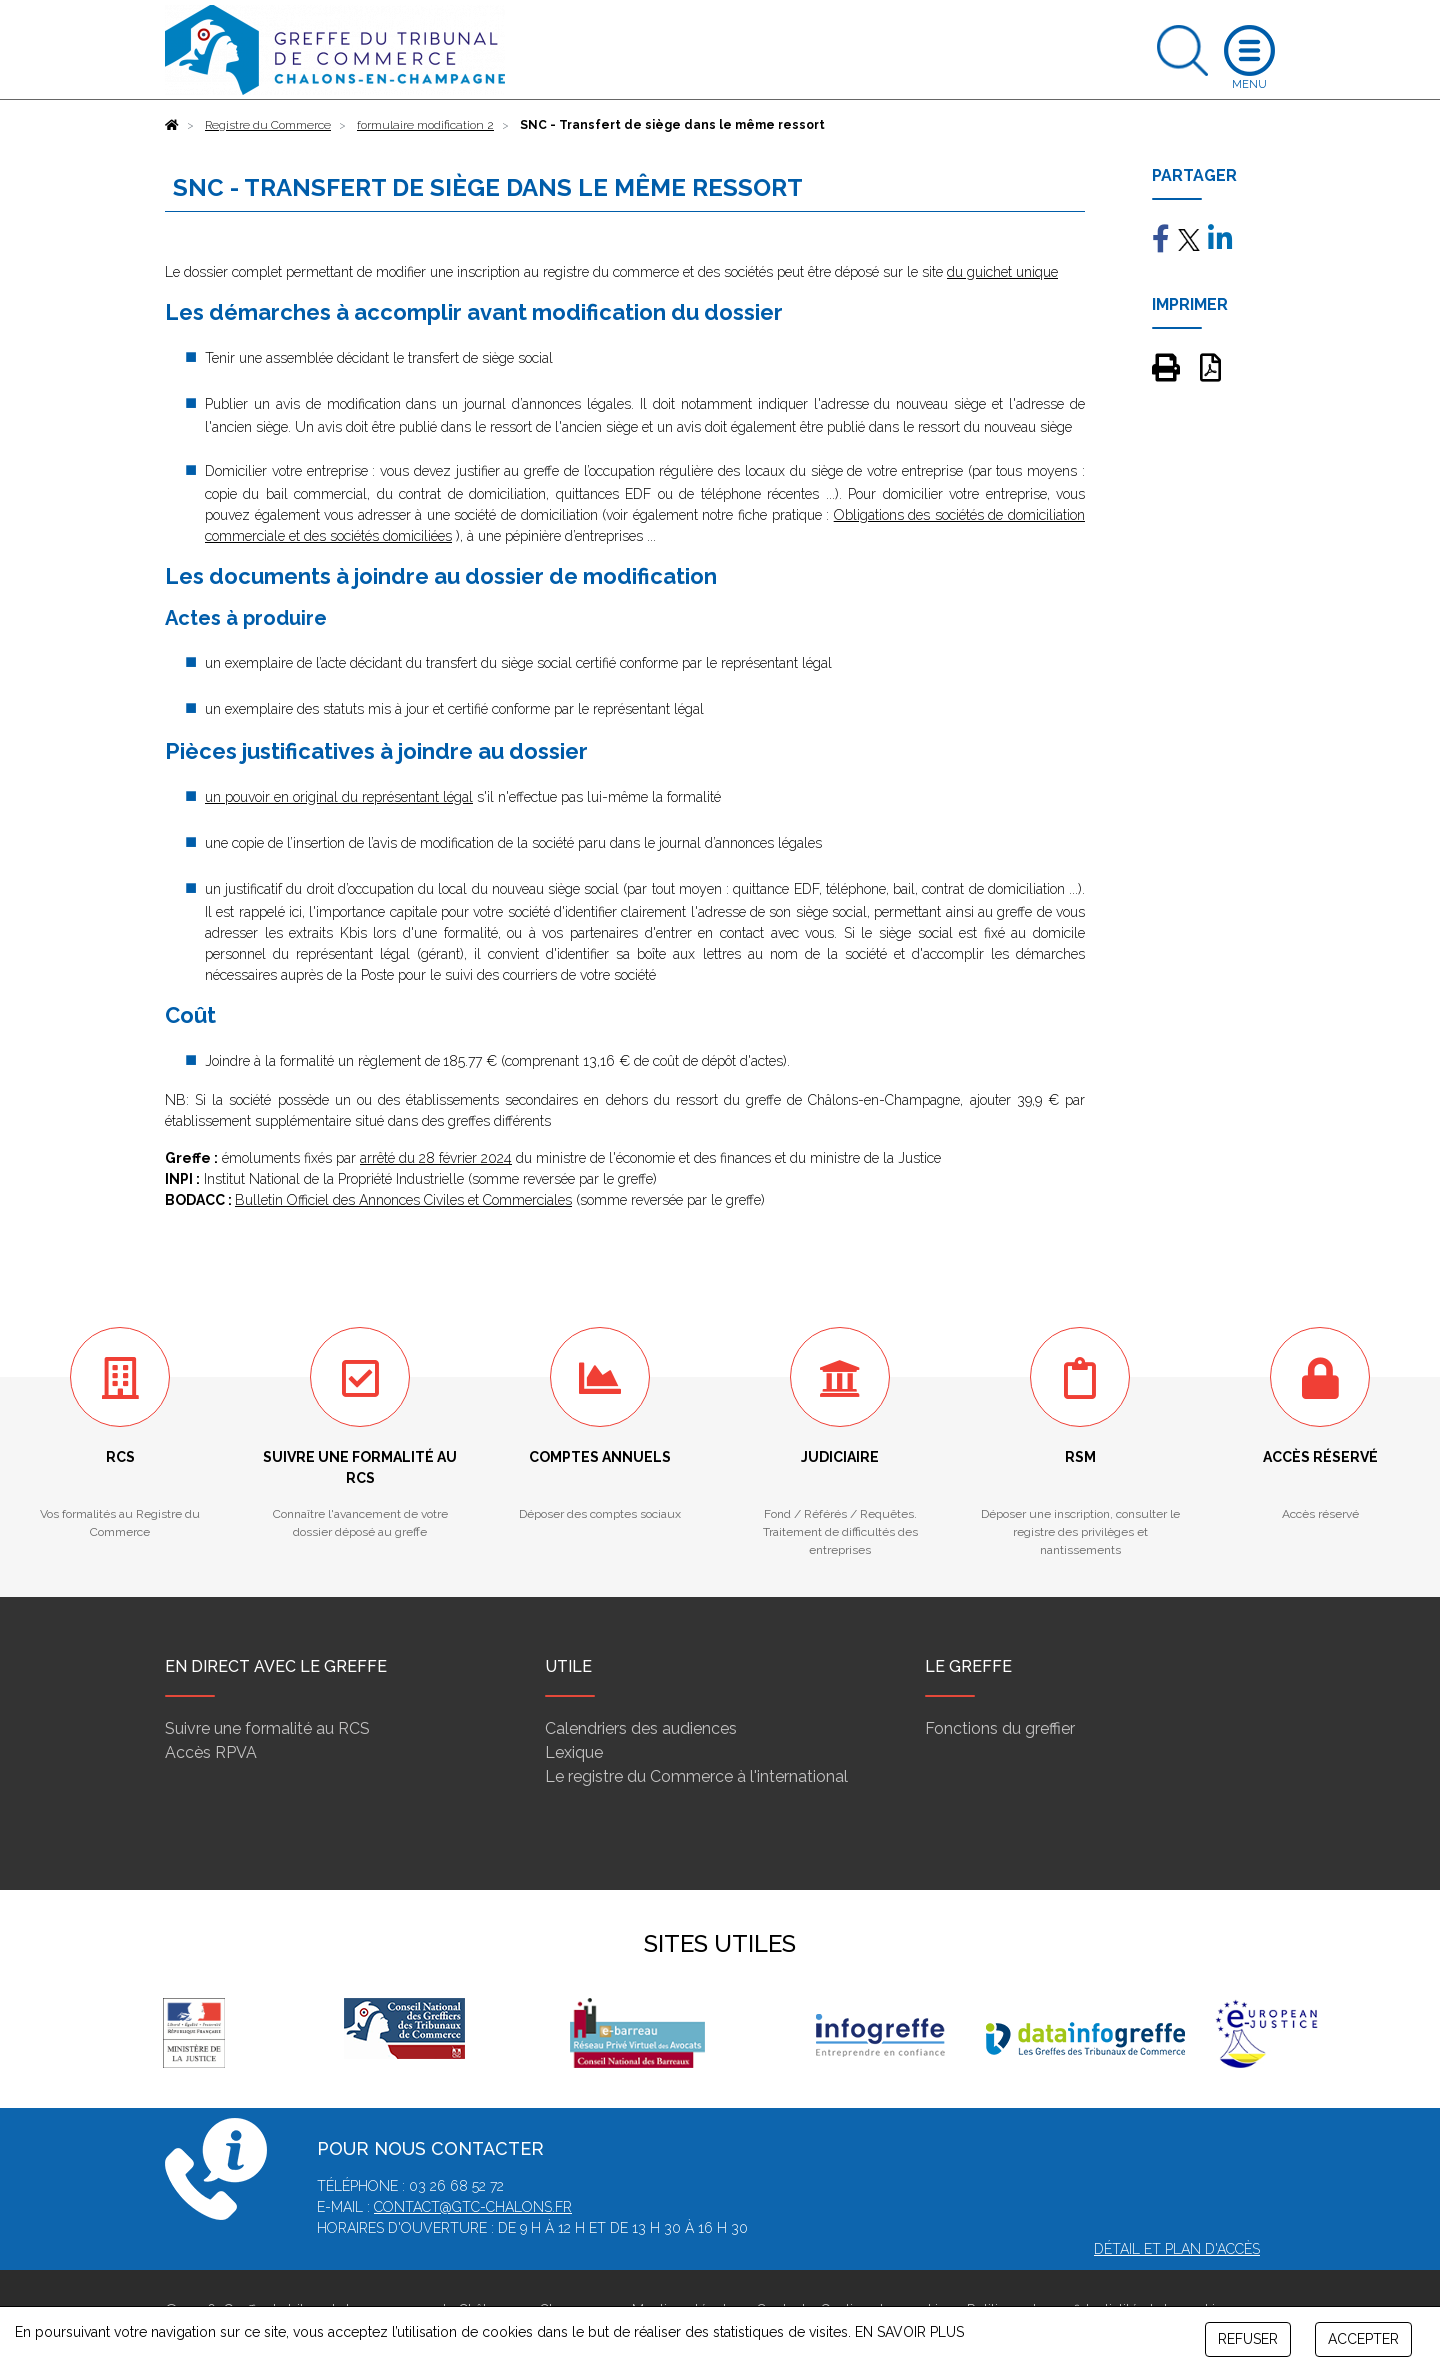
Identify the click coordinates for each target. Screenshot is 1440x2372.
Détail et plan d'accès (1177, 2249)
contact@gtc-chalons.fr (473, 2207)
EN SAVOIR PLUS (909, 2332)
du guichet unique (1002, 272)
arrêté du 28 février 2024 (436, 1158)
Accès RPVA (211, 1752)
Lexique (574, 1752)
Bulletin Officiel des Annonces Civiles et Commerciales (403, 1200)
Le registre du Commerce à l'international (696, 1776)
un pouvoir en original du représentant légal (339, 797)
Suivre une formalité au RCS (267, 1728)
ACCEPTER (1363, 2339)
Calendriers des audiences (641, 1728)
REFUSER (1248, 2339)
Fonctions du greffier (1000, 1728)
